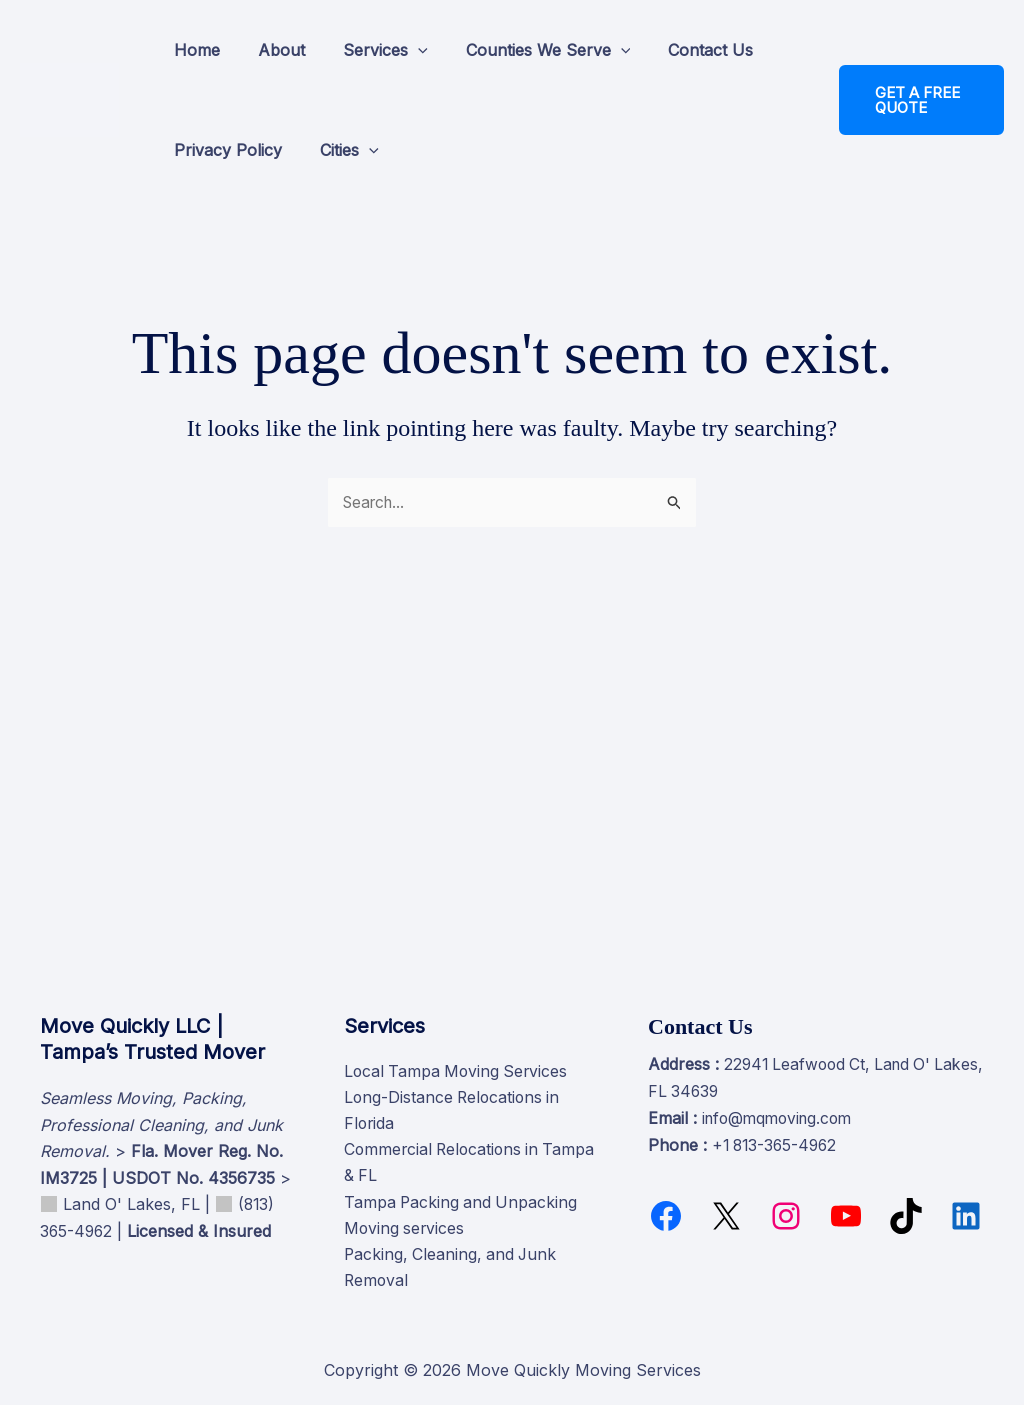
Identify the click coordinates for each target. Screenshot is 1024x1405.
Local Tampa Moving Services (458, 1069)
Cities (340, 150)
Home (194, 50)
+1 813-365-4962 (777, 1141)
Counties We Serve (527, 50)
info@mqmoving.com (781, 1114)
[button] (403, 50)
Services (370, 50)
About (272, 50)
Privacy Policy (225, 150)
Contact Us (683, 50)
